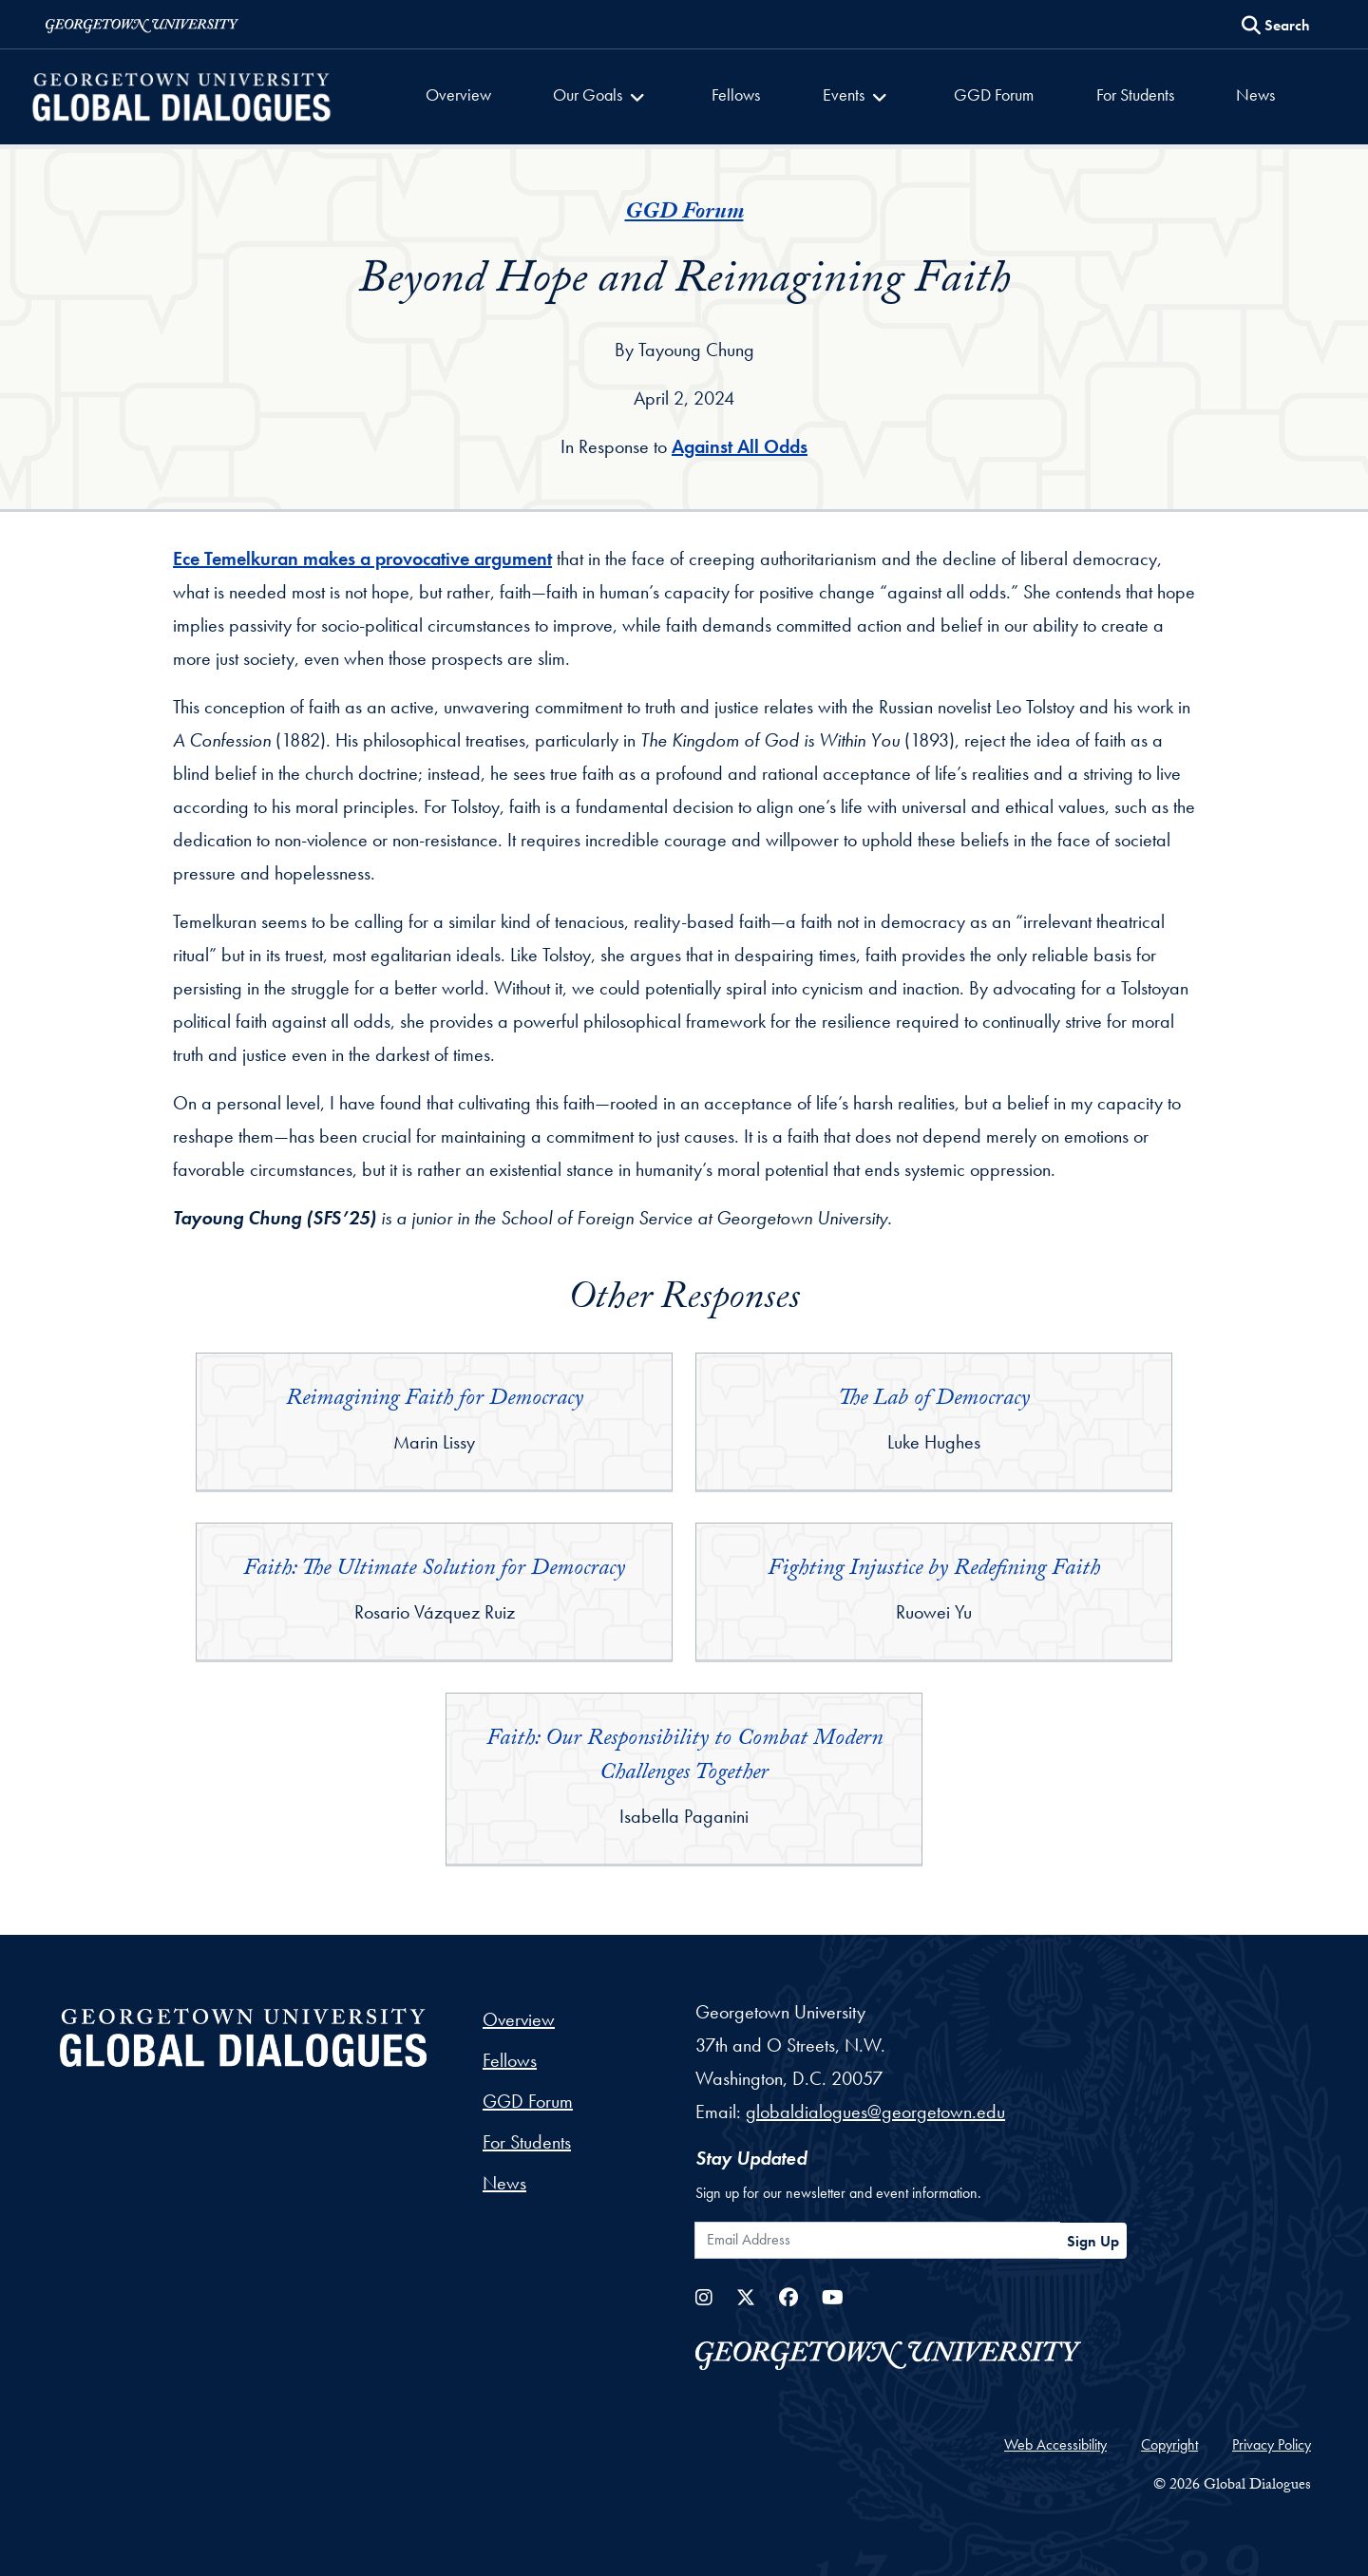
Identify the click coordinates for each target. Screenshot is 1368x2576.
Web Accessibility (1055, 2444)
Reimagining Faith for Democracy (434, 1400)
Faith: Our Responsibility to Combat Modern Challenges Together (684, 1757)
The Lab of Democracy (934, 1400)
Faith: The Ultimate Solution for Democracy (434, 1570)
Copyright (1169, 2444)
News (1244, 94)
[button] (608, 96)
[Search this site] (1275, 26)
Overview (470, 94)
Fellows (739, 94)
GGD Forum (990, 94)
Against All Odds (740, 446)
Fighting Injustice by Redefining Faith (934, 1570)
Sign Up (1093, 2241)
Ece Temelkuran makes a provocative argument (362, 558)
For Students (1128, 94)
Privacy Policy (1271, 2444)
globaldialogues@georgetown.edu (875, 2111)
